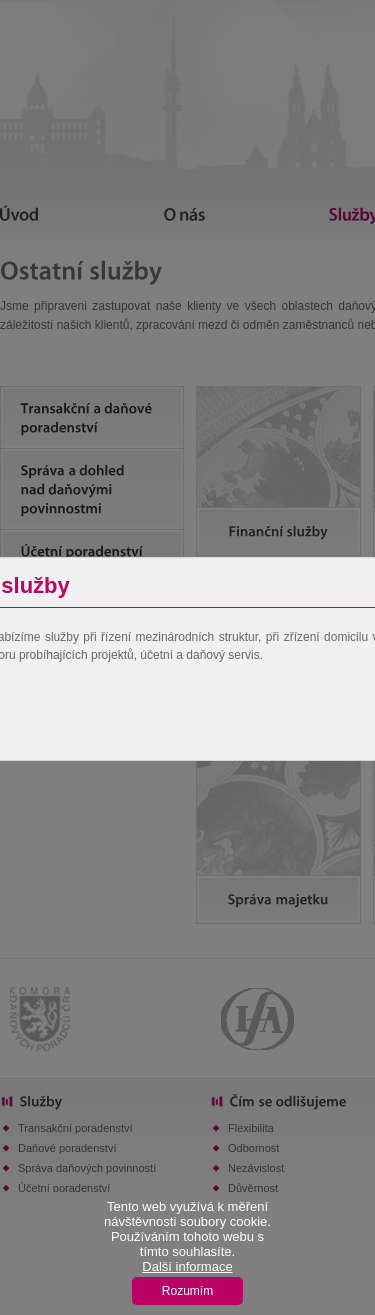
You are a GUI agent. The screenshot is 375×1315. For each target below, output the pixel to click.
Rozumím (187, 1291)
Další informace (187, 1266)
